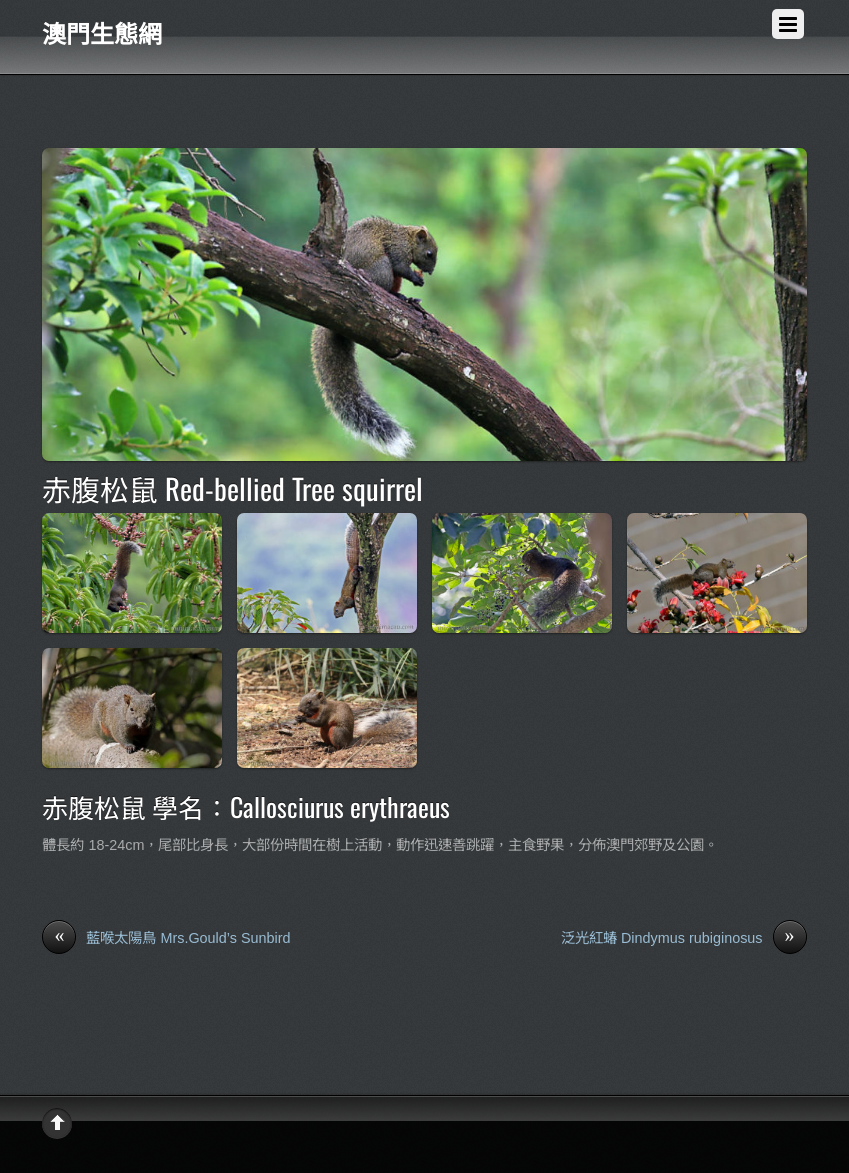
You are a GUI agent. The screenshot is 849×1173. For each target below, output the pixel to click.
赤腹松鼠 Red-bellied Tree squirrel (232, 488)
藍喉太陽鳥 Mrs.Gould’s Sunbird (166, 939)
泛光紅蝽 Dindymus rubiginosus (684, 939)
